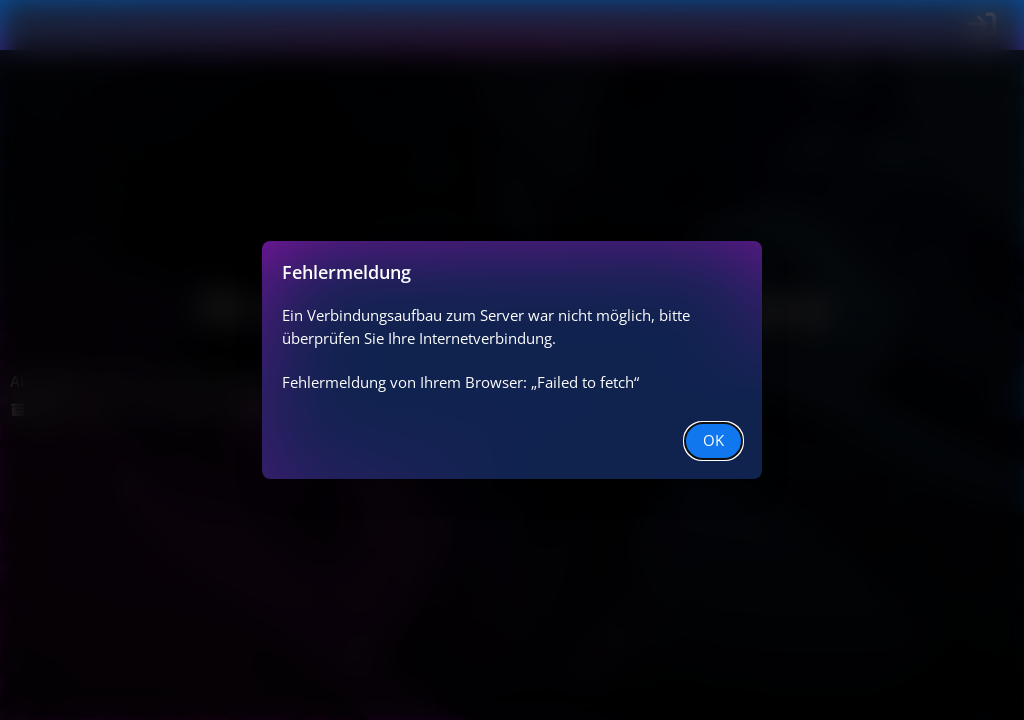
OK (713, 440)
